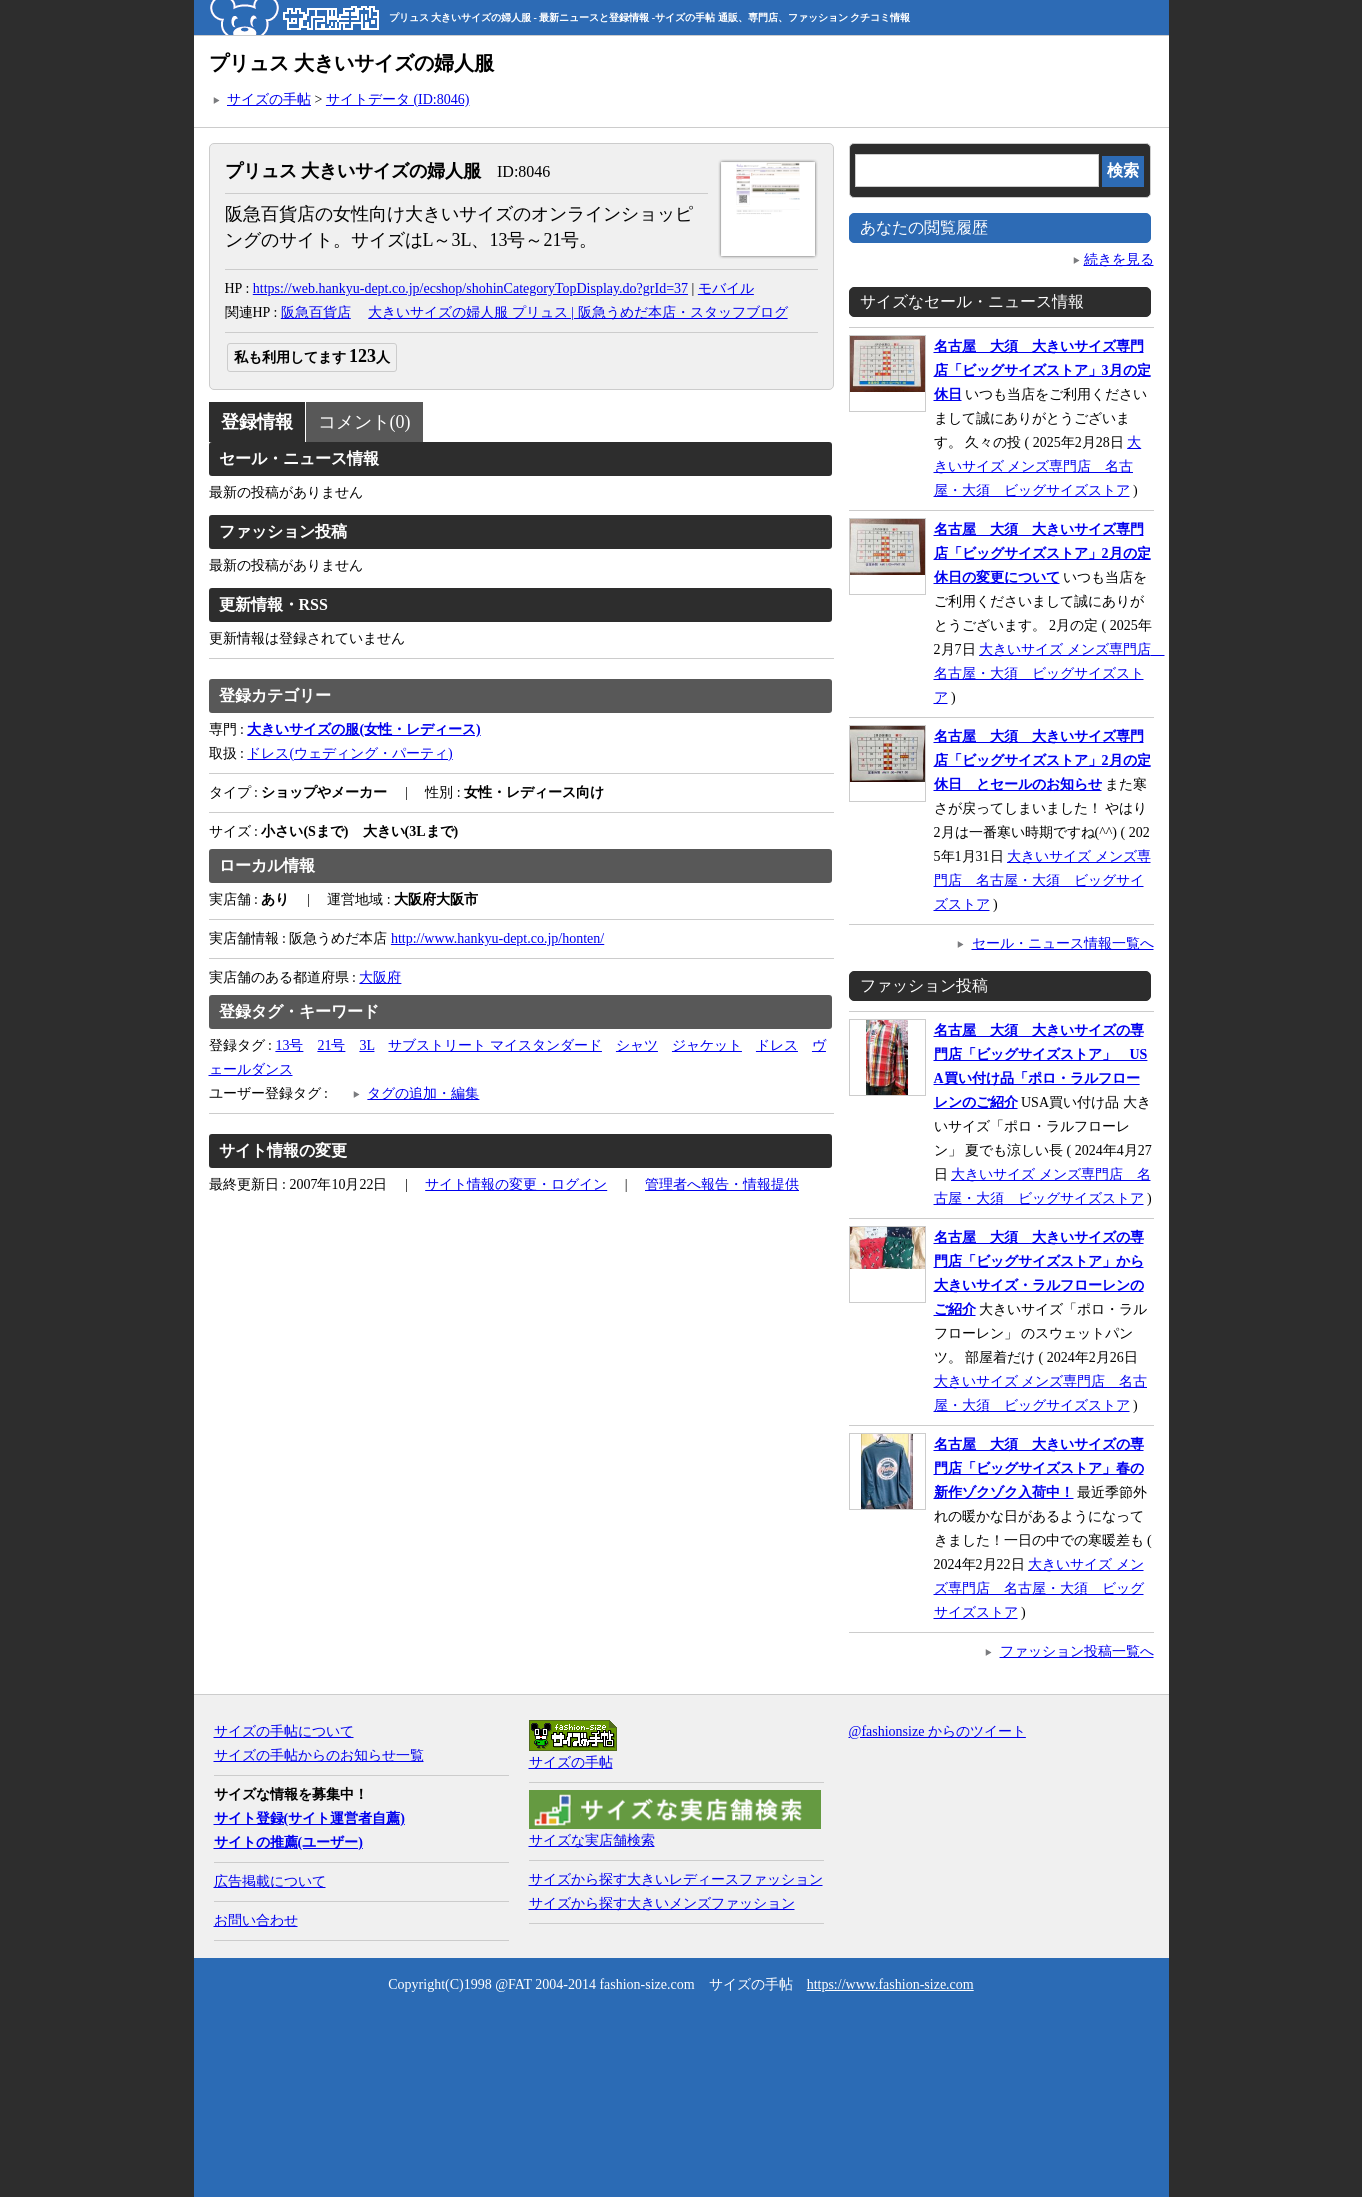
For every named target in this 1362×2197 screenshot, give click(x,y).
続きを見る (1119, 259)
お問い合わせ (256, 1920)
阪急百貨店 (316, 312)
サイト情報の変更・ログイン (516, 1184)
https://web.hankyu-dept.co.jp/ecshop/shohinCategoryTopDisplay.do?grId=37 (470, 288)
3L (366, 1045)
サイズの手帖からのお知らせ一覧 (319, 1755)
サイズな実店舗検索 (592, 1840)
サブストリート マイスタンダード (495, 1045)
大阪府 (380, 977)
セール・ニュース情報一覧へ (1063, 943)
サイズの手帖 (269, 99)
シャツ (637, 1045)
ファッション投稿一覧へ (1077, 1651)
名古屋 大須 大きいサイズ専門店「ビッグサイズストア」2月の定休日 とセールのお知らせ (1042, 760)
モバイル (726, 288)
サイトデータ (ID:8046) (398, 99)
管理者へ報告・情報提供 (722, 1184)
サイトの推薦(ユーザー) (288, 1842)
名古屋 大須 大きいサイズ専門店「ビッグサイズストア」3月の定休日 (1042, 370)
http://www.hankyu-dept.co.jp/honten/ (497, 938)
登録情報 (257, 422)
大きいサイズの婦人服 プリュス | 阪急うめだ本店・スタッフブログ (577, 312)
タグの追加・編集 (423, 1093)
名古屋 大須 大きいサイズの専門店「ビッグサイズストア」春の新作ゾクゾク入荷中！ (1039, 1468)
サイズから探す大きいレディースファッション (676, 1879)
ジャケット (707, 1045)
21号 (331, 1045)
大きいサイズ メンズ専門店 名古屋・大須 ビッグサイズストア (1038, 466)
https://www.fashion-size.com (890, 1984)
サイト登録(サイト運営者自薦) (309, 1818)
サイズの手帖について (284, 1731)
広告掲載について (270, 1881)
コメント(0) (364, 422)
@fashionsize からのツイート (937, 1731)
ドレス (777, 1045)
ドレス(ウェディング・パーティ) (349, 753)
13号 (289, 1045)
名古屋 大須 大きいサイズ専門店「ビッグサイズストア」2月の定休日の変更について (1042, 553)
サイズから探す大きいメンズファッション (662, 1903)
